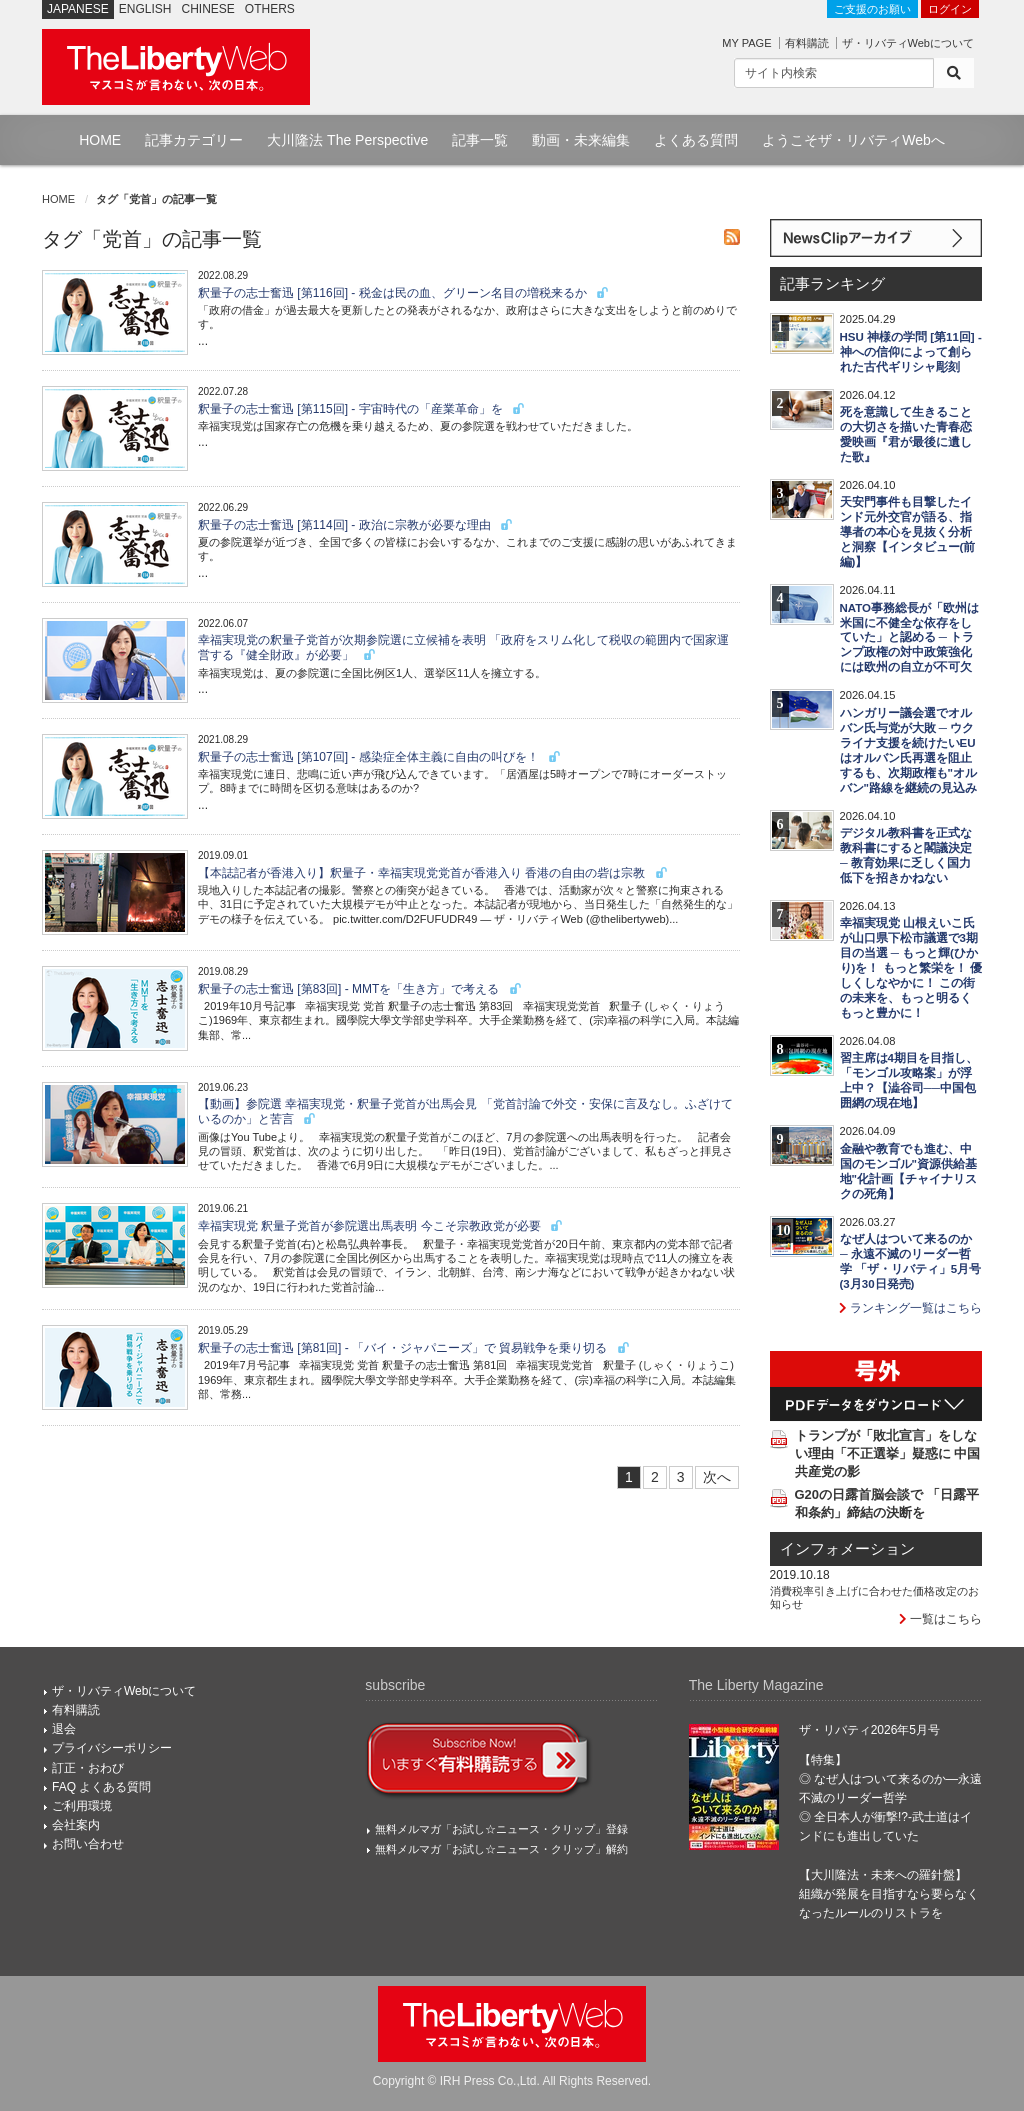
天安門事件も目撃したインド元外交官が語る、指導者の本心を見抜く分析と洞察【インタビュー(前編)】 (908, 532)
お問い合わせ (88, 1844)
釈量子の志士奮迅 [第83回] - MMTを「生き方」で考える (360, 989)
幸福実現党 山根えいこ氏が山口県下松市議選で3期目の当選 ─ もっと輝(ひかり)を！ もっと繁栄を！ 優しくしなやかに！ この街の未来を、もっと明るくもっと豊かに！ (911, 968)
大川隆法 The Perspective (347, 140)
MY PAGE (746, 43)
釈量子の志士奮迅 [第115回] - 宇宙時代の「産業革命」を (362, 409)
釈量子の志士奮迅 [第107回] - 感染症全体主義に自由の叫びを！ (380, 757)
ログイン (950, 9)
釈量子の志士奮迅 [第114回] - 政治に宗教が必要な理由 (356, 525)
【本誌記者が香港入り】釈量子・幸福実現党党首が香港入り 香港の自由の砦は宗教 (433, 873)
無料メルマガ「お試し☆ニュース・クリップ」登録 (501, 1829)
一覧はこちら (940, 1619)
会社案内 (76, 1825)
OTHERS (270, 9)
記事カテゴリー (194, 140)
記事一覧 (480, 140)
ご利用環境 (82, 1806)
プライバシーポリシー (112, 1748)
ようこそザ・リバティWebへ (853, 140)
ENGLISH (145, 9)
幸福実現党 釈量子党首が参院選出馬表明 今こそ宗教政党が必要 (381, 1226)
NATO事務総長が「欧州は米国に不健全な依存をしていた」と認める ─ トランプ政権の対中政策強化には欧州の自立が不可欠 (910, 638)
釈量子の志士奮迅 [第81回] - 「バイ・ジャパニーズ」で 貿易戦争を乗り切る (414, 1348)
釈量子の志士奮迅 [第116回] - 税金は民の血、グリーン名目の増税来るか (404, 293)
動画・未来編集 (581, 140)
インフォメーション (847, 1549)
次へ (717, 1477)
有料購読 (807, 43)
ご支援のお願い (872, 9)
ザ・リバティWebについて (908, 43)
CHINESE (208, 9)
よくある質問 (696, 140)
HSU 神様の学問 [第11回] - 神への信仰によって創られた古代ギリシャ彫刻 (911, 352)
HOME (100, 140)
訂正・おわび (88, 1768)
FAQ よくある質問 (101, 1787)
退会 (64, 1729)
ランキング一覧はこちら (910, 1308)
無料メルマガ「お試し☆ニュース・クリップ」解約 (501, 1849)
